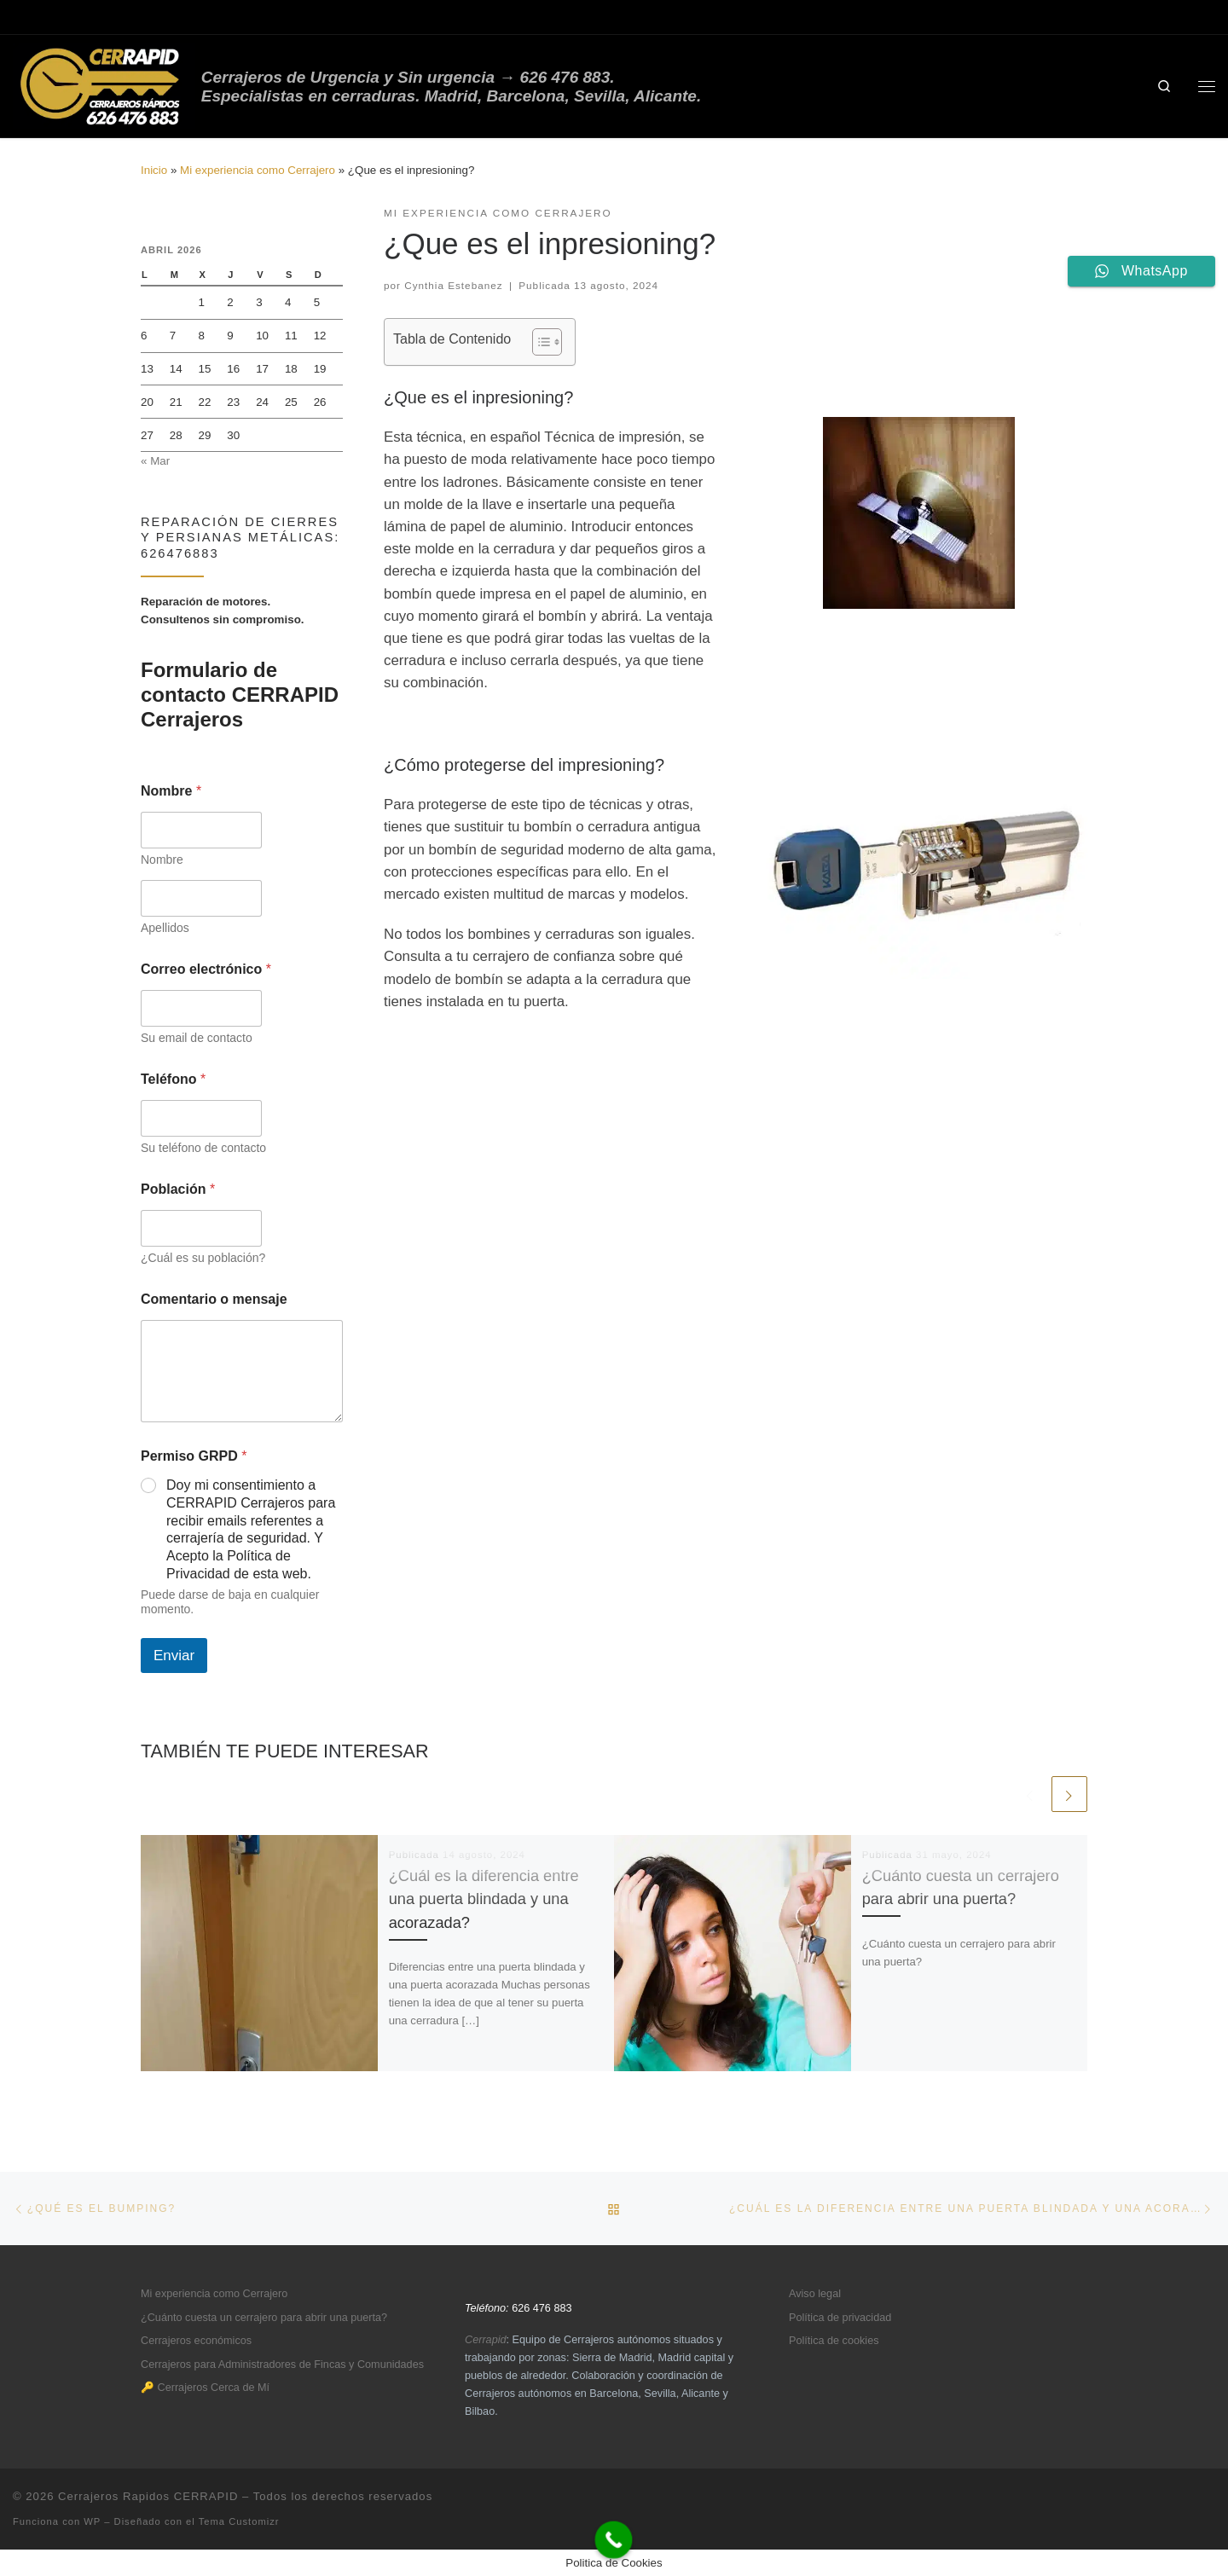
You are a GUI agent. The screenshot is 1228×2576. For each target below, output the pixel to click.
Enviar (174, 1655)
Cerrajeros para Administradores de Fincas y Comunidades (282, 2364)
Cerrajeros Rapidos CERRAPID (148, 2496)
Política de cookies (834, 2341)
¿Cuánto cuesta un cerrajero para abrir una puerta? (264, 2318)
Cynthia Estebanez (453, 285)
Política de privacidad (840, 2318)
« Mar (155, 460)
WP (92, 2521)
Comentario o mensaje (214, 1299)
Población (178, 1189)
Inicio (154, 170)
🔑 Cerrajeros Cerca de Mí (205, 2388)
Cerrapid (486, 2340)
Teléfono (173, 1079)
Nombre (162, 859)
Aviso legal (815, 2294)
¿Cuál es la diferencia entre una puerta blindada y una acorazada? (484, 1899)
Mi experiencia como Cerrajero (257, 170)
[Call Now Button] (614, 2540)
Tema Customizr (239, 2521)
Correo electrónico (206, 969)
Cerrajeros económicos (196, 2341)
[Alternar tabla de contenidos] (538, 341)
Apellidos (165, 928)
